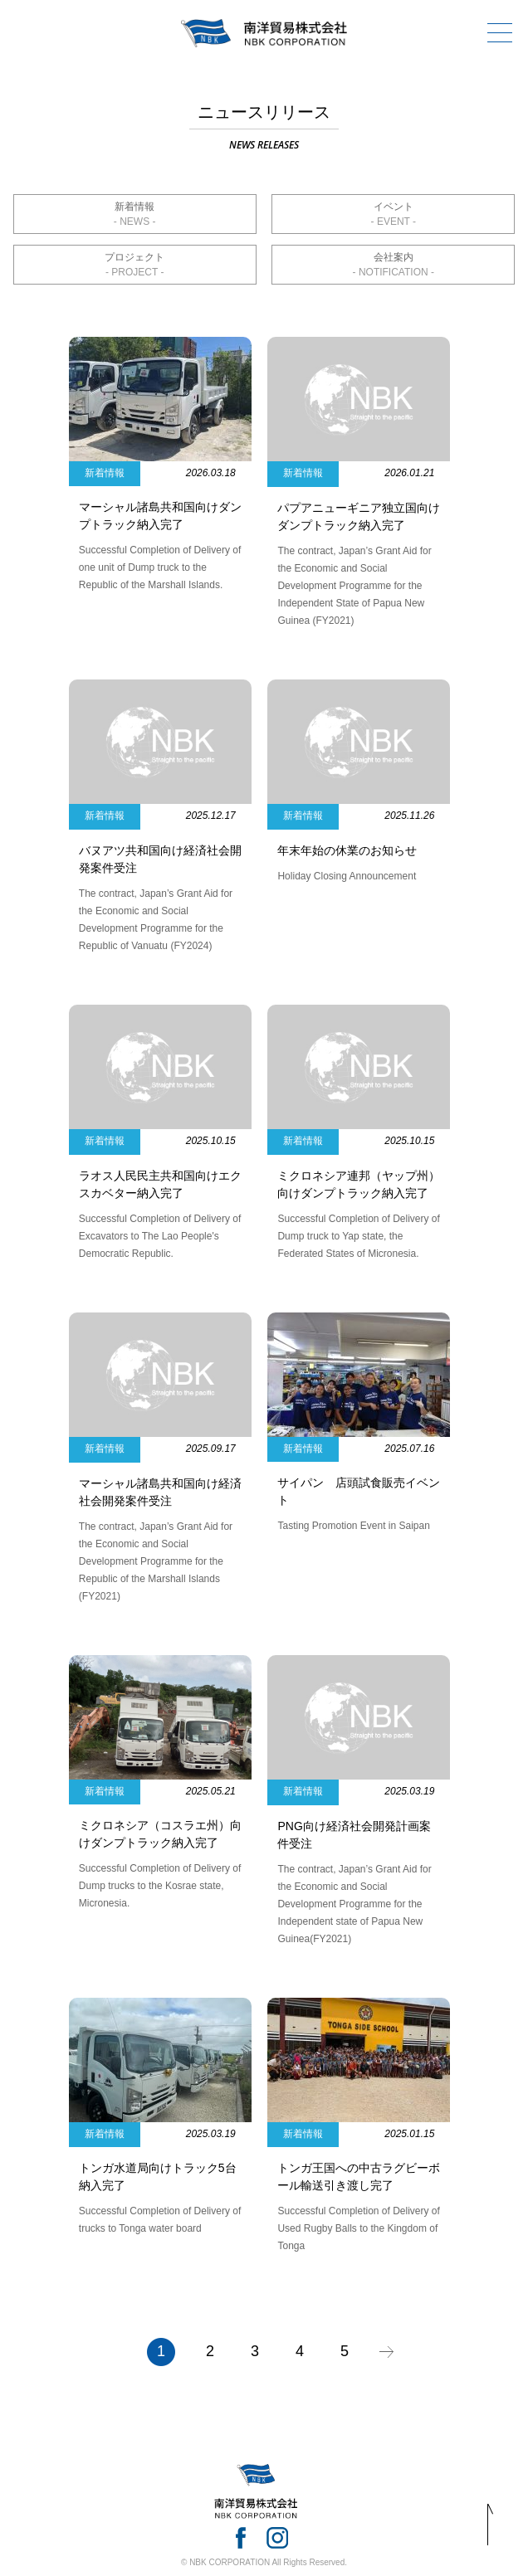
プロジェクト (134, 257)
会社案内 (393, 257)
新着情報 (134, 206)
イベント (393, 206)
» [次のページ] (386, 2352)
